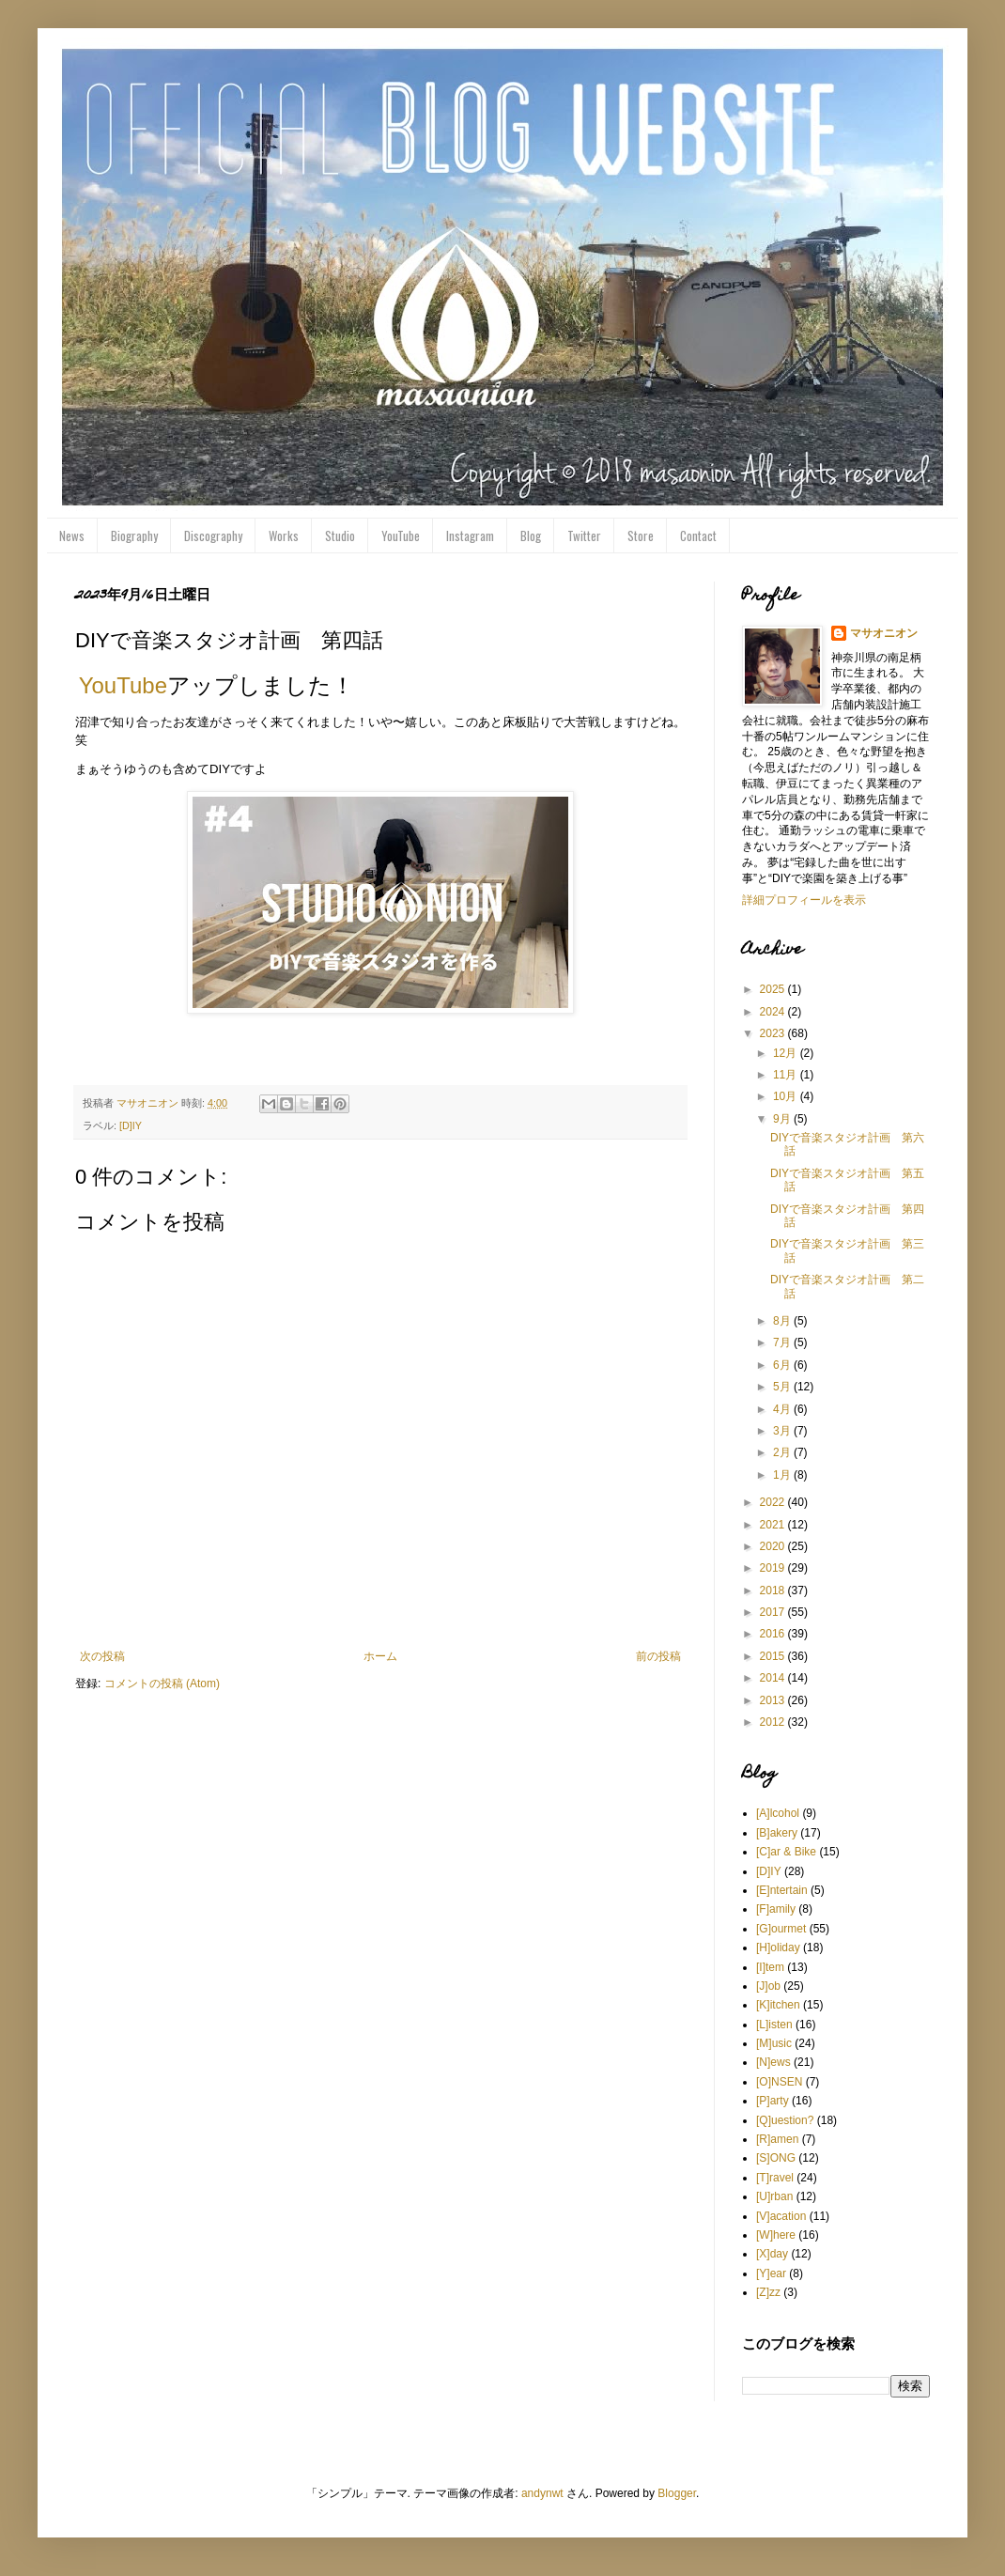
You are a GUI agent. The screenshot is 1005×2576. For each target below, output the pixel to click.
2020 (774, 1546)
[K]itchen (778, 2004)
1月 (783, 1475)
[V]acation (781, 2216)
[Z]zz (768, 2292)
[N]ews (773, 2062)
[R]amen (777, 2139)
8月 (783, 1320)
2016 (774, 1633)
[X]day (772, 2253)
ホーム (380, 1656)
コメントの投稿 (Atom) (162, 1683)
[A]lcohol (777, 1813)
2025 (774, 989)
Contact (698, 535)
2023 (774, 1033)
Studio (340, 535)
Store (640, 535)
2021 (774, 1524)
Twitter (584, 535)
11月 (786, 1074)
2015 (774, 1656)
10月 (786, 1096)
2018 (774, 1590)
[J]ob (768, 1986)
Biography (134, 535)
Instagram (470, 535)
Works (284, 535)
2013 (774, 1700)
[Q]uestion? (784, 2120)
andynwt (542, 2493)
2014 (774, 1677)
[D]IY (130, 1125)
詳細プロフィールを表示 (804, 900)
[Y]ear (771, 2273)
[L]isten (774, 2024)
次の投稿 (102, 1656)
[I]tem (770, 1967)
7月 (783, 1342)
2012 (774, 1722)
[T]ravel (775, 2177)
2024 (774, 1011)
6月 (783, 1365)
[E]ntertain (782, 1890)
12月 (786, 1053)
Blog (530, 535)
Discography (213, 535)
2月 (783, 1452)
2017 (774, 1612)
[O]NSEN (779, 2081)
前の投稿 (658, 1656)
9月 (783, 1118)
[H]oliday (778, 1947)
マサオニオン (884, 633)
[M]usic (774, 2043)
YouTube (400, 535)
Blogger (676, 2493)
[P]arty (772, 2100)
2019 (774, 1568)
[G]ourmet (781, 1928)
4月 (783, 1409)
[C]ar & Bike (786, 1851)
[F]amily (776, 1909)
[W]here (776, 2235)
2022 (774, 1502)
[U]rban (774, 2196)
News (72, 535)
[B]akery (776, 1832)
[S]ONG (776, 2158)
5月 (783, 1386)
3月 (783, 1430)
